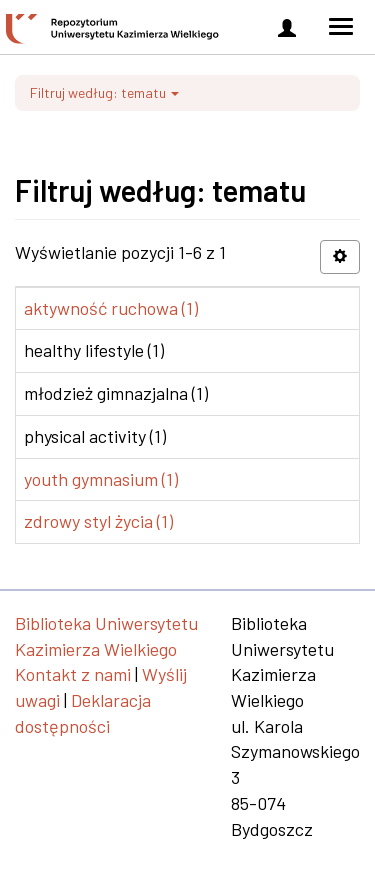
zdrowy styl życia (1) (98, 521)
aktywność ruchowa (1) (111, 308)
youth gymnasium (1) (101, 479)
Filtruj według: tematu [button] (104, 92)
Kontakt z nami (73, 674)
